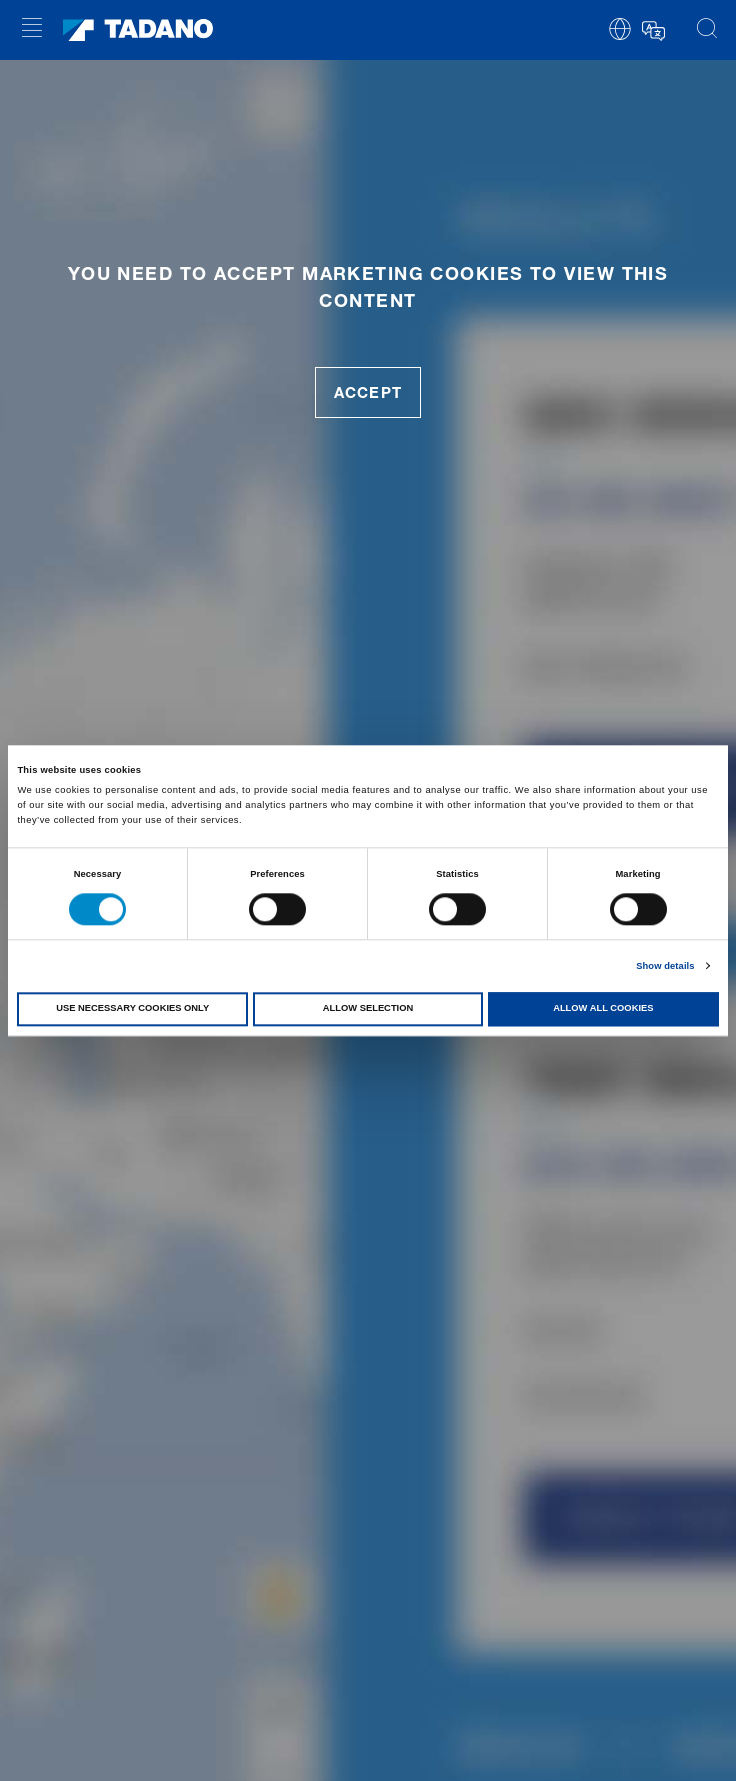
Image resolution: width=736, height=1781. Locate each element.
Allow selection (368, 1009)
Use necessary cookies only (132, 1009)
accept (367, 392)
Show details (665, 966)
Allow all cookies (603, 1009)
